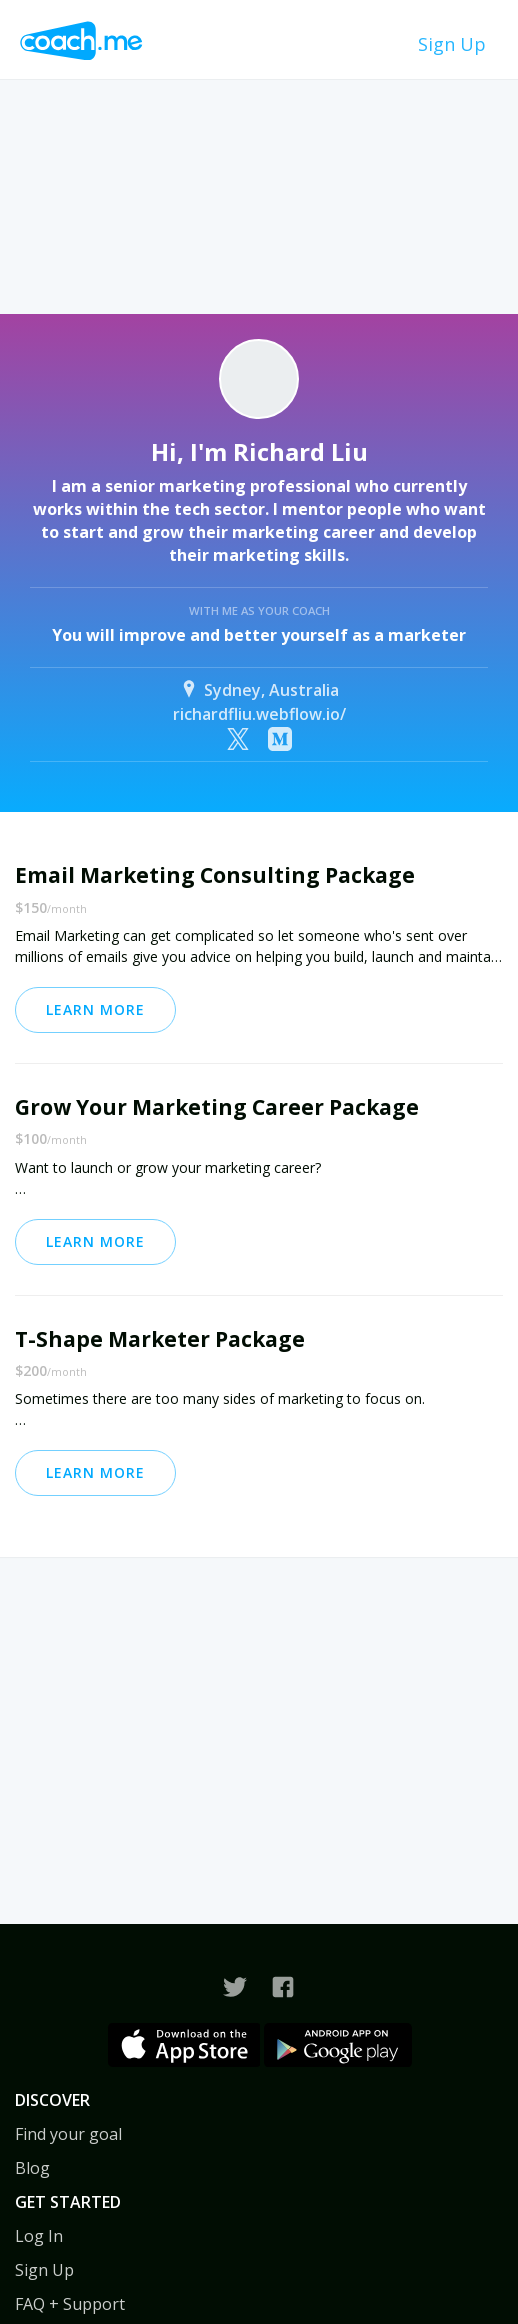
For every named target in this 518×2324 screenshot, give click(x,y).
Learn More (95, 1009)
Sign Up (452, 44)
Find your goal (68, 2134)
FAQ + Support (70, 2304)
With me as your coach (259, 610)
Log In (39, 2236)
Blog (32, 2168)
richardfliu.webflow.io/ (259, 714)
